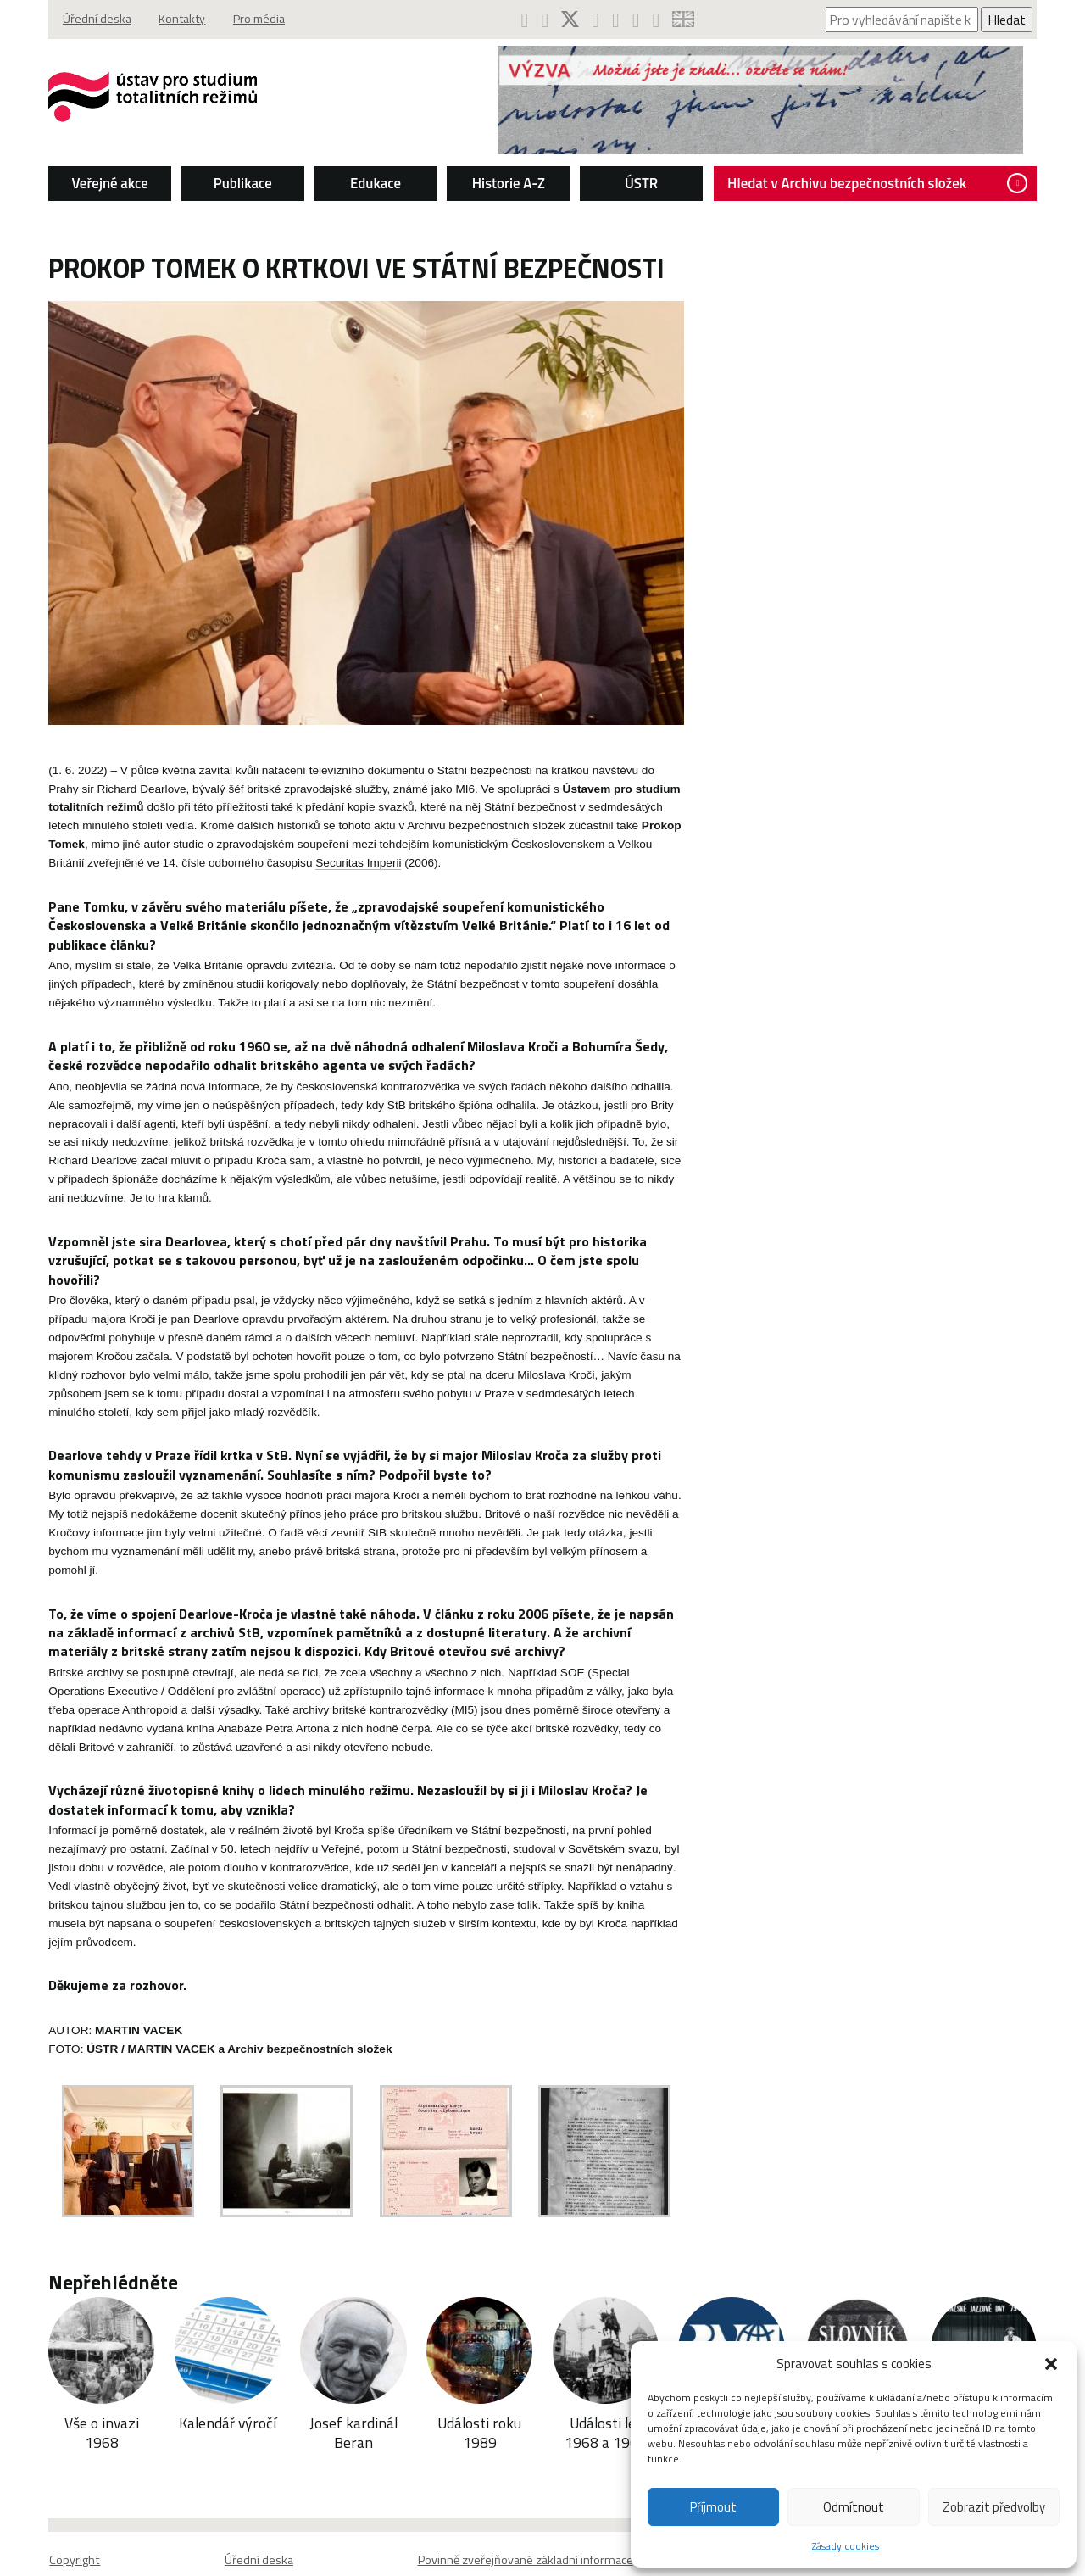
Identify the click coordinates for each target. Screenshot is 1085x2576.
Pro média (254, 19)
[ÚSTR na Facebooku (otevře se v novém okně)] (523, 19)
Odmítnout (853, 2507)
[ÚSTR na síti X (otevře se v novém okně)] (571, 19)
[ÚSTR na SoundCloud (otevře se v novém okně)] (638, 19)
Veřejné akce (97, 183)
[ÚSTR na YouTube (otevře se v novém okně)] (544, 19)
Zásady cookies (845, 2546)
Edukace (370, 183)
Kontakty (172, 19)
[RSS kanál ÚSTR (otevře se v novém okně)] (659, 19)
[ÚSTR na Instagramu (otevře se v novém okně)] (597, 19)
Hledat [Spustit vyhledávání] (1021, 19)
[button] (1051, 2364)
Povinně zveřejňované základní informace (525, 2529)
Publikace (233, 183)
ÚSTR (643, 183)
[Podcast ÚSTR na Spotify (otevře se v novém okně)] (618, 19)
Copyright (59, 2529)
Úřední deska (83, 19)
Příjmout (713, 2507)
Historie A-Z (507, 183)
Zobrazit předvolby (994, 2507)
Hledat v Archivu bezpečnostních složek (887, 183)
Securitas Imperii (210, 866)
